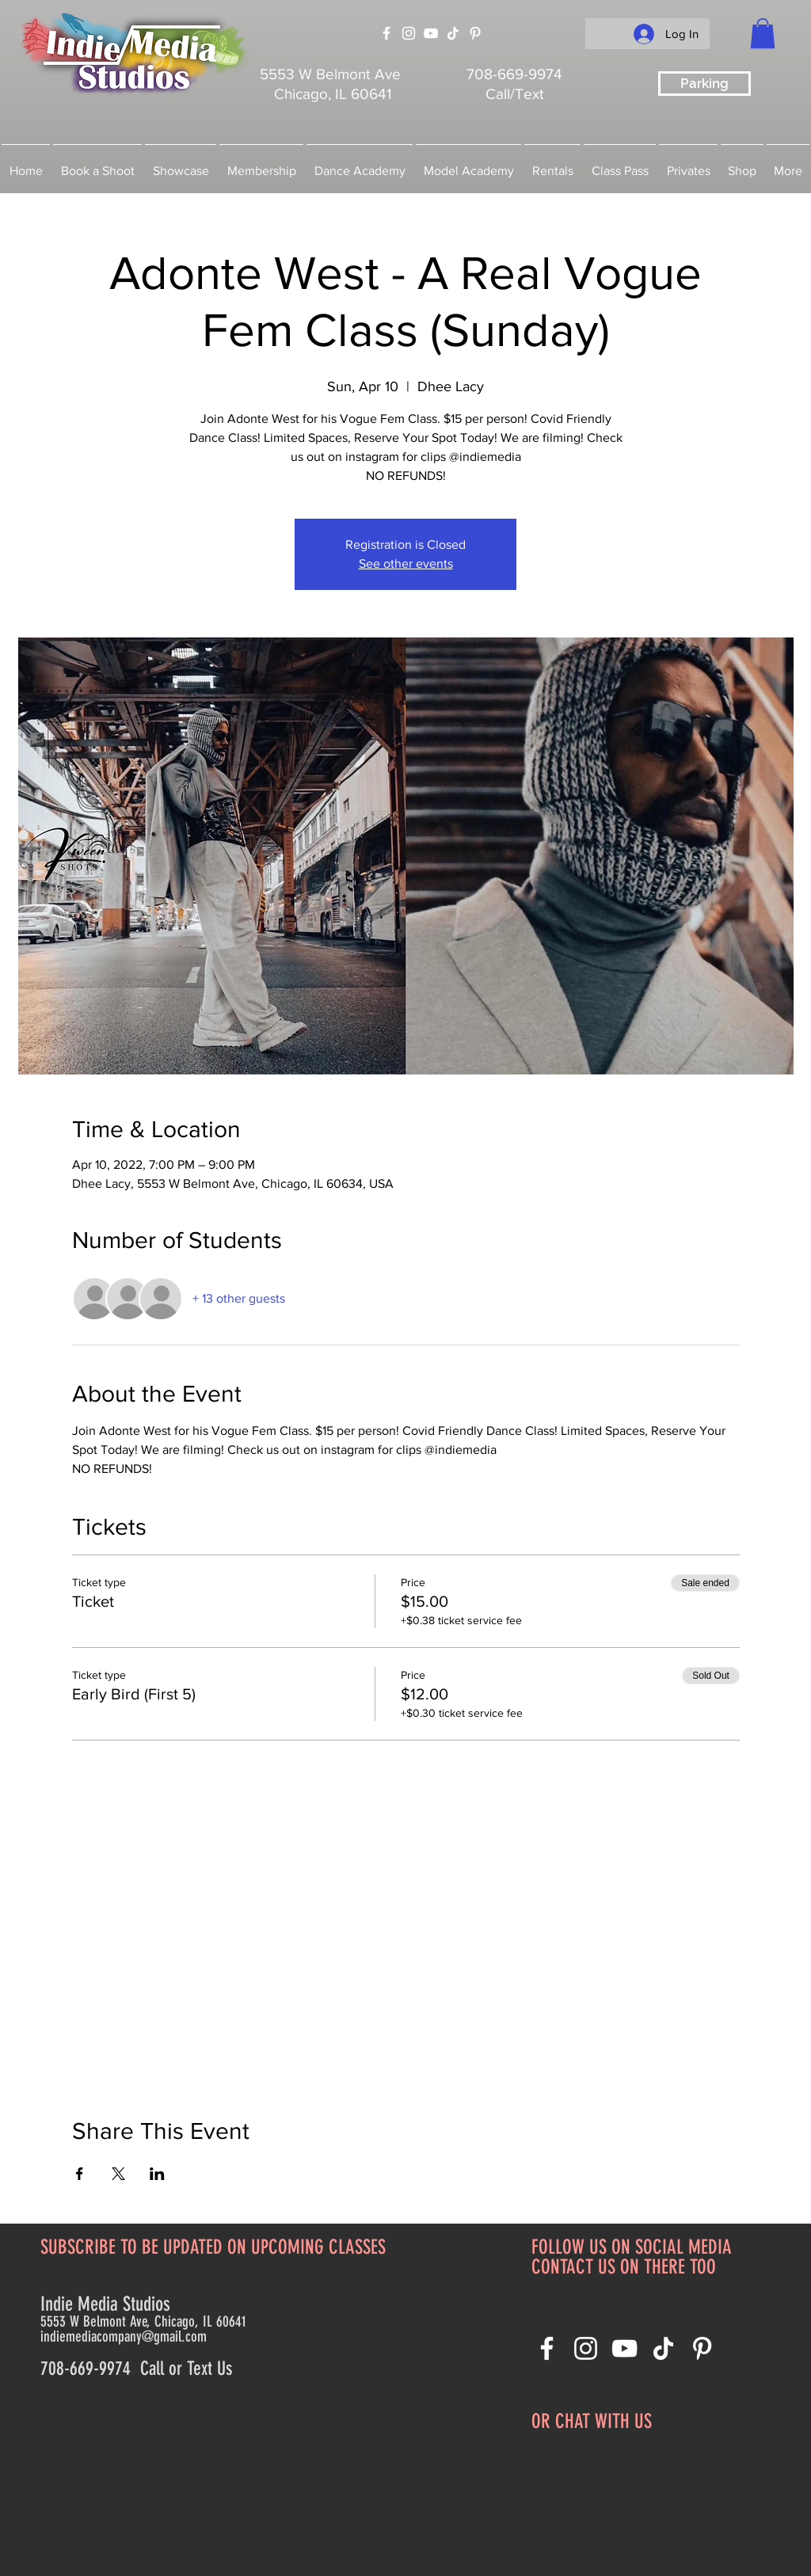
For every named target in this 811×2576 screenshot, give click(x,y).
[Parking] (704, 83)
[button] (762, 33)
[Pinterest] (475, 33)
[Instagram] (408, 33)
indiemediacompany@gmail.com (123, 2336)
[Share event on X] (118, 2173)
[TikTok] (453, 33)
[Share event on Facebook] (79, 2173)
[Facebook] (386, 33)
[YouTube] (431, 33)
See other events (406, 563)
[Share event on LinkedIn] (157, 2173)
